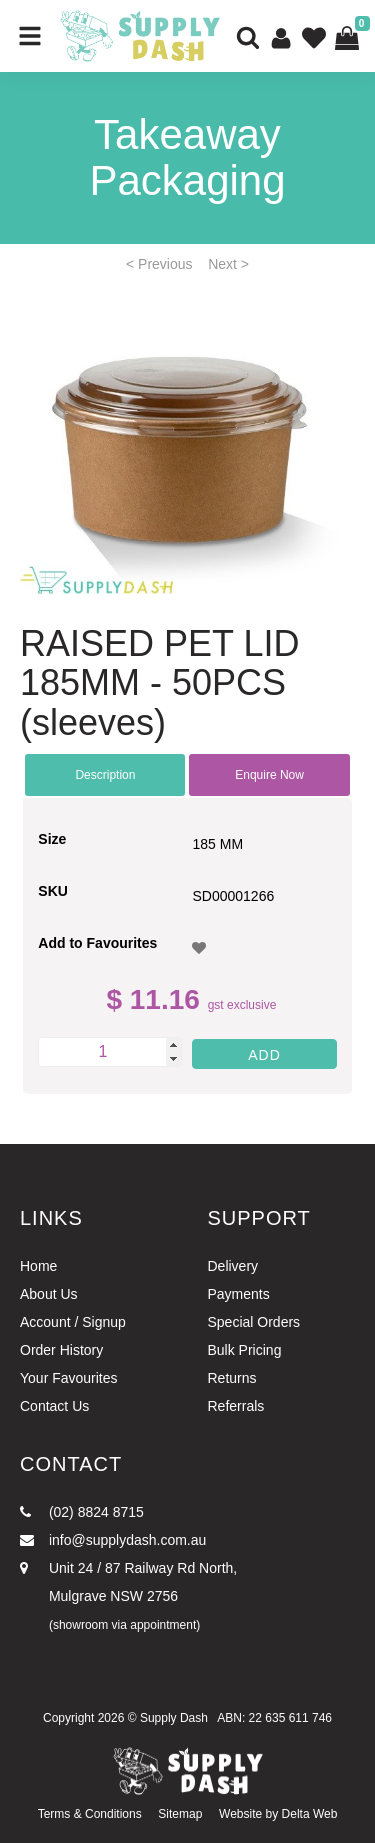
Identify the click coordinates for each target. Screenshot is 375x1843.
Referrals (236, 1406)
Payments (239, 1294)
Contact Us (54, 1406)
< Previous (159, 264)
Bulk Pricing (245, 1350)
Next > (228, 264)
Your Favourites (69, 1378)
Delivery (233, 1266)
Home (38, 1266)
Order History (61, 1350)
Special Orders (254, 1322)
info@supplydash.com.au (113, 1540)
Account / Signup (73, 1322)
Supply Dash (174, 1718)
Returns (232, 1378)
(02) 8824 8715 (82, 1512)
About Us (49, 1294)
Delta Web (310, 1814)
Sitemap (180, 1814)
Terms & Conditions (90, 1814)
